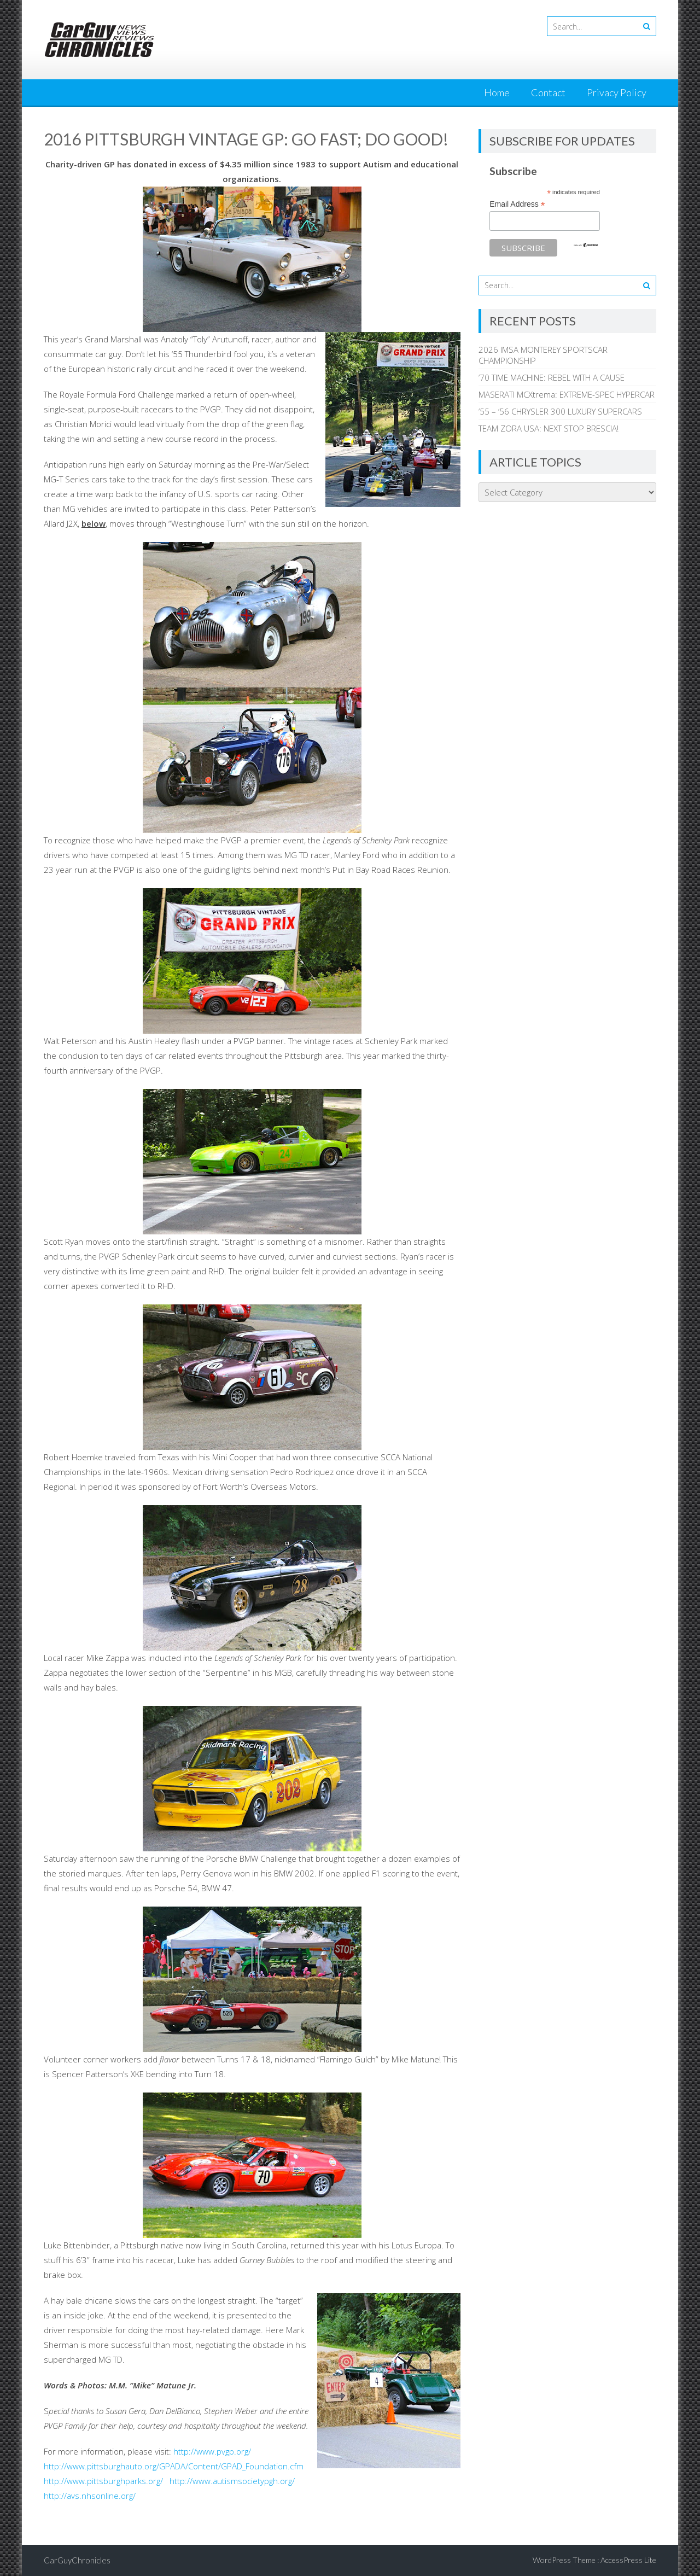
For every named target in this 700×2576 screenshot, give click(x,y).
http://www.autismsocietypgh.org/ (231, 2480)
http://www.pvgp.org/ (212, 2451)
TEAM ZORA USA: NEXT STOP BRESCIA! (549, 428)
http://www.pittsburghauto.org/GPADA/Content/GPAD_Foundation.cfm (174, 2466)
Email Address (517, 204)
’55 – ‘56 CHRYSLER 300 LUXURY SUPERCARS (560, 411)
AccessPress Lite (628, 2560)
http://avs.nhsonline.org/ (90, 2495)
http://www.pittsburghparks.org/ (103, 2480)
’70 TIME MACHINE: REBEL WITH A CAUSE (552, 377)
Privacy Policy (616, 92)
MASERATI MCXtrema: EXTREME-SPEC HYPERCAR (567, 394)
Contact (548, 92)
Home (497, 92)
